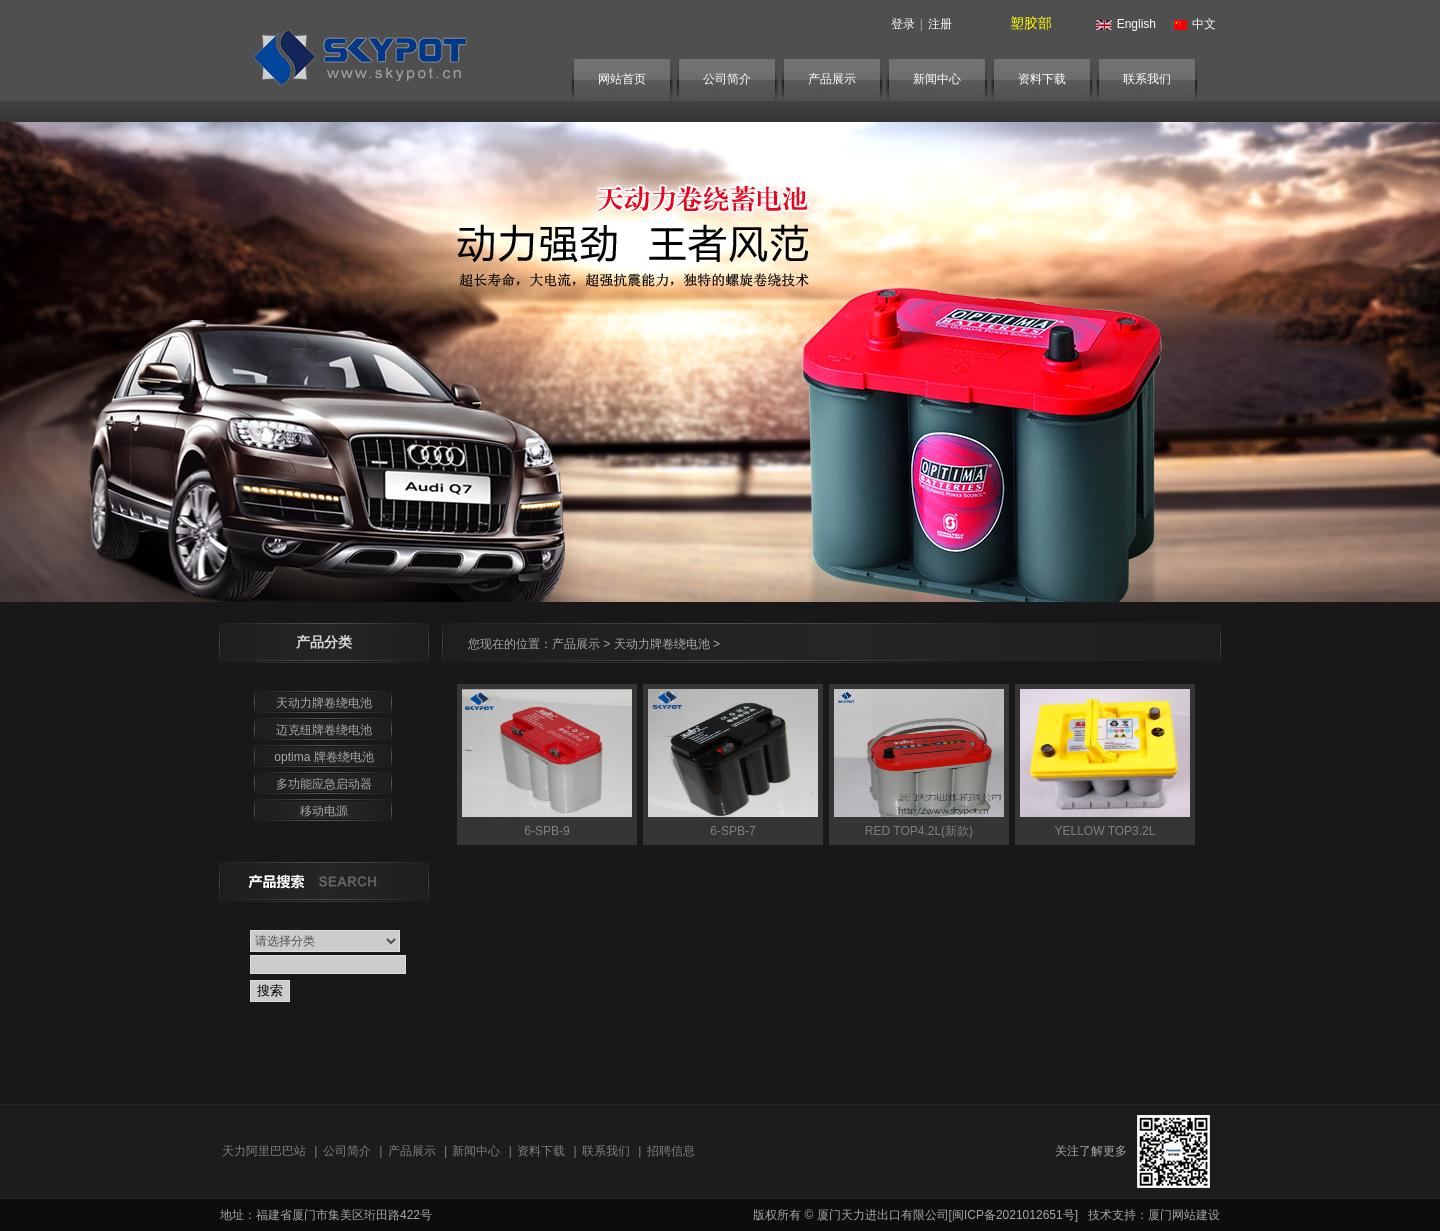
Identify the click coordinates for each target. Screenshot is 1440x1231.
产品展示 (832, 79)
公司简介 (727, 79)
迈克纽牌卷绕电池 (324, 730)
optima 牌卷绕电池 (323, 757)
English (1123, 24)
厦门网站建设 (1184, 1215)
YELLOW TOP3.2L (1105, 831)
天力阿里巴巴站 (264, 1151)
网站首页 (622, 79)
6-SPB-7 (732, 831)
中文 (1191, 24)
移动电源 (324, 811)
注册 (940, 24)
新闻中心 (937, 79)
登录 (903, 24)
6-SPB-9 (546, 831)
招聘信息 (671, 1151)
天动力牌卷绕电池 (324, 703)
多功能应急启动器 (324, 784)
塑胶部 (1031, 23)
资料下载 (1042, 79)
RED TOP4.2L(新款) (919, 831)
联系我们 (1147, 79)
